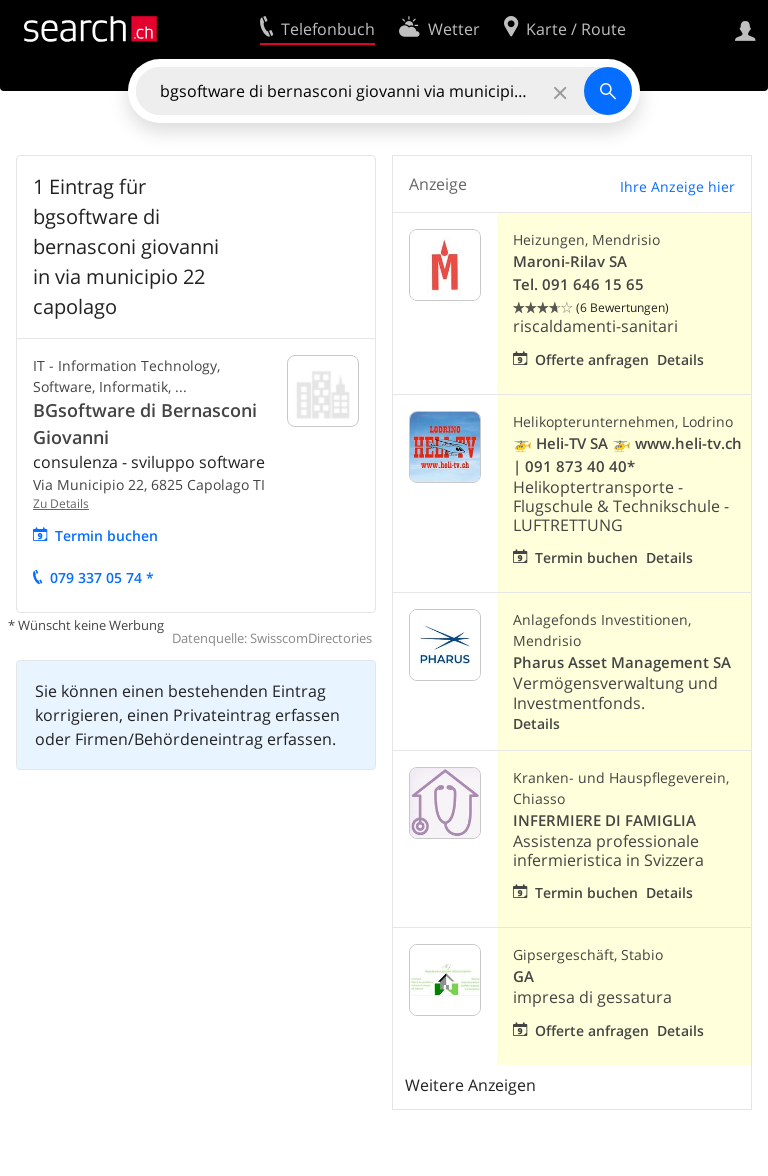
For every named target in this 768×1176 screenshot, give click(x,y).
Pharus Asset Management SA (622, 662)
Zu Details (61, 503)
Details (680, 359)
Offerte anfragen (592, 359)
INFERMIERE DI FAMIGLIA (604, 820)
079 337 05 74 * (102, 577)
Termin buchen (106, 535)
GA (523, 976)
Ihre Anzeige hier (677, 186)
